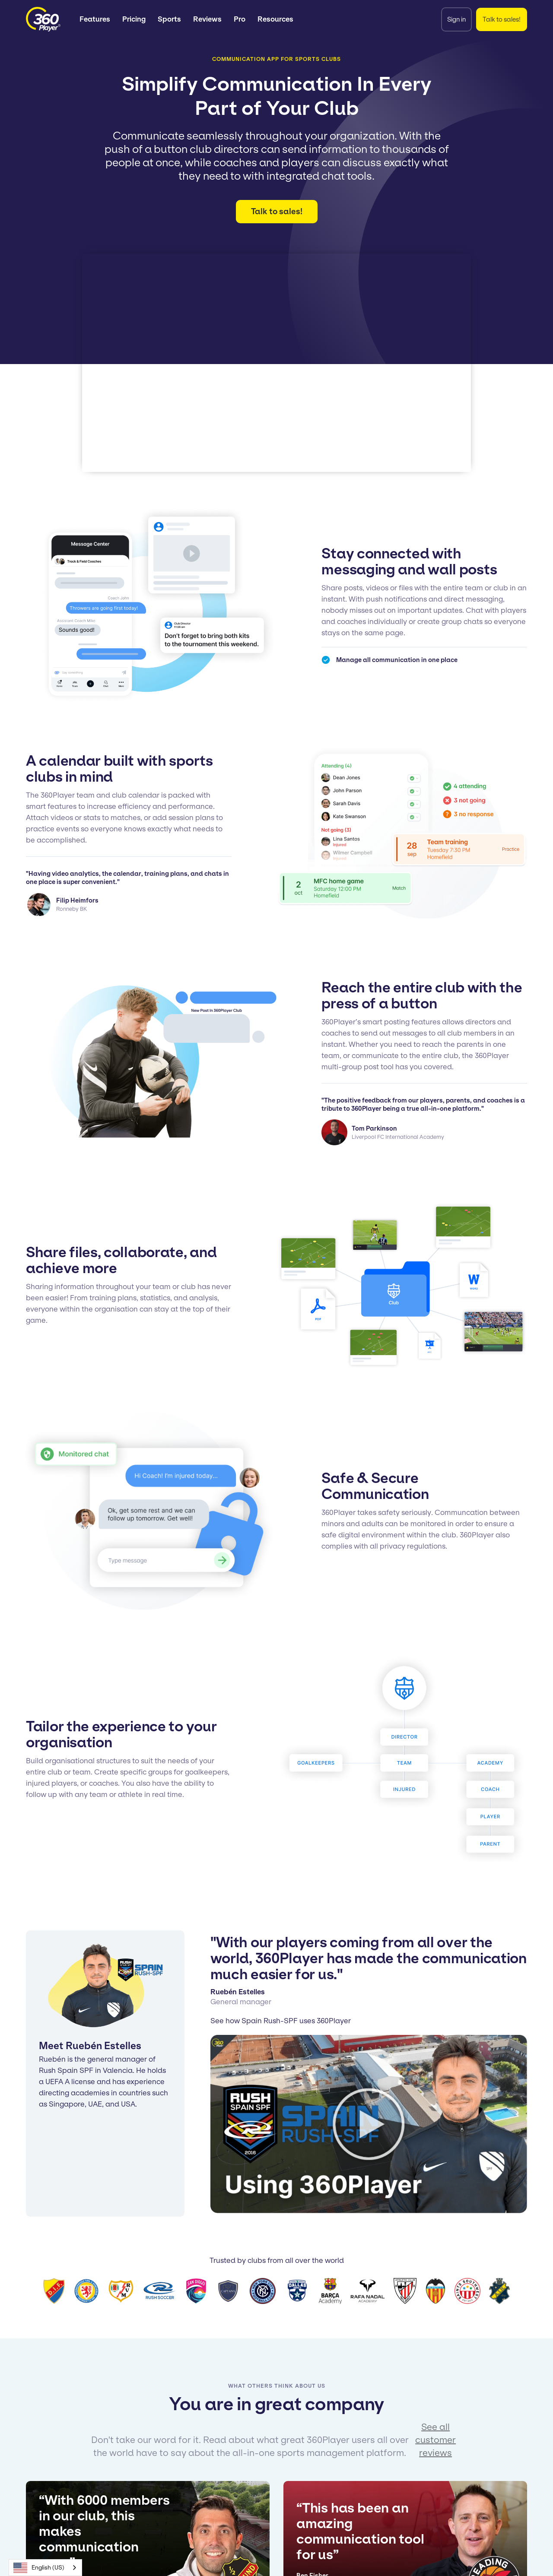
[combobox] (45, 2567)
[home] (43, 19)
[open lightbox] (368, 2124)
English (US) (38, 2568)
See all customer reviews (435, 2440)
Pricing (134, 19)
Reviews (207, 19)
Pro (239, 19)
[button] (94, 19)
